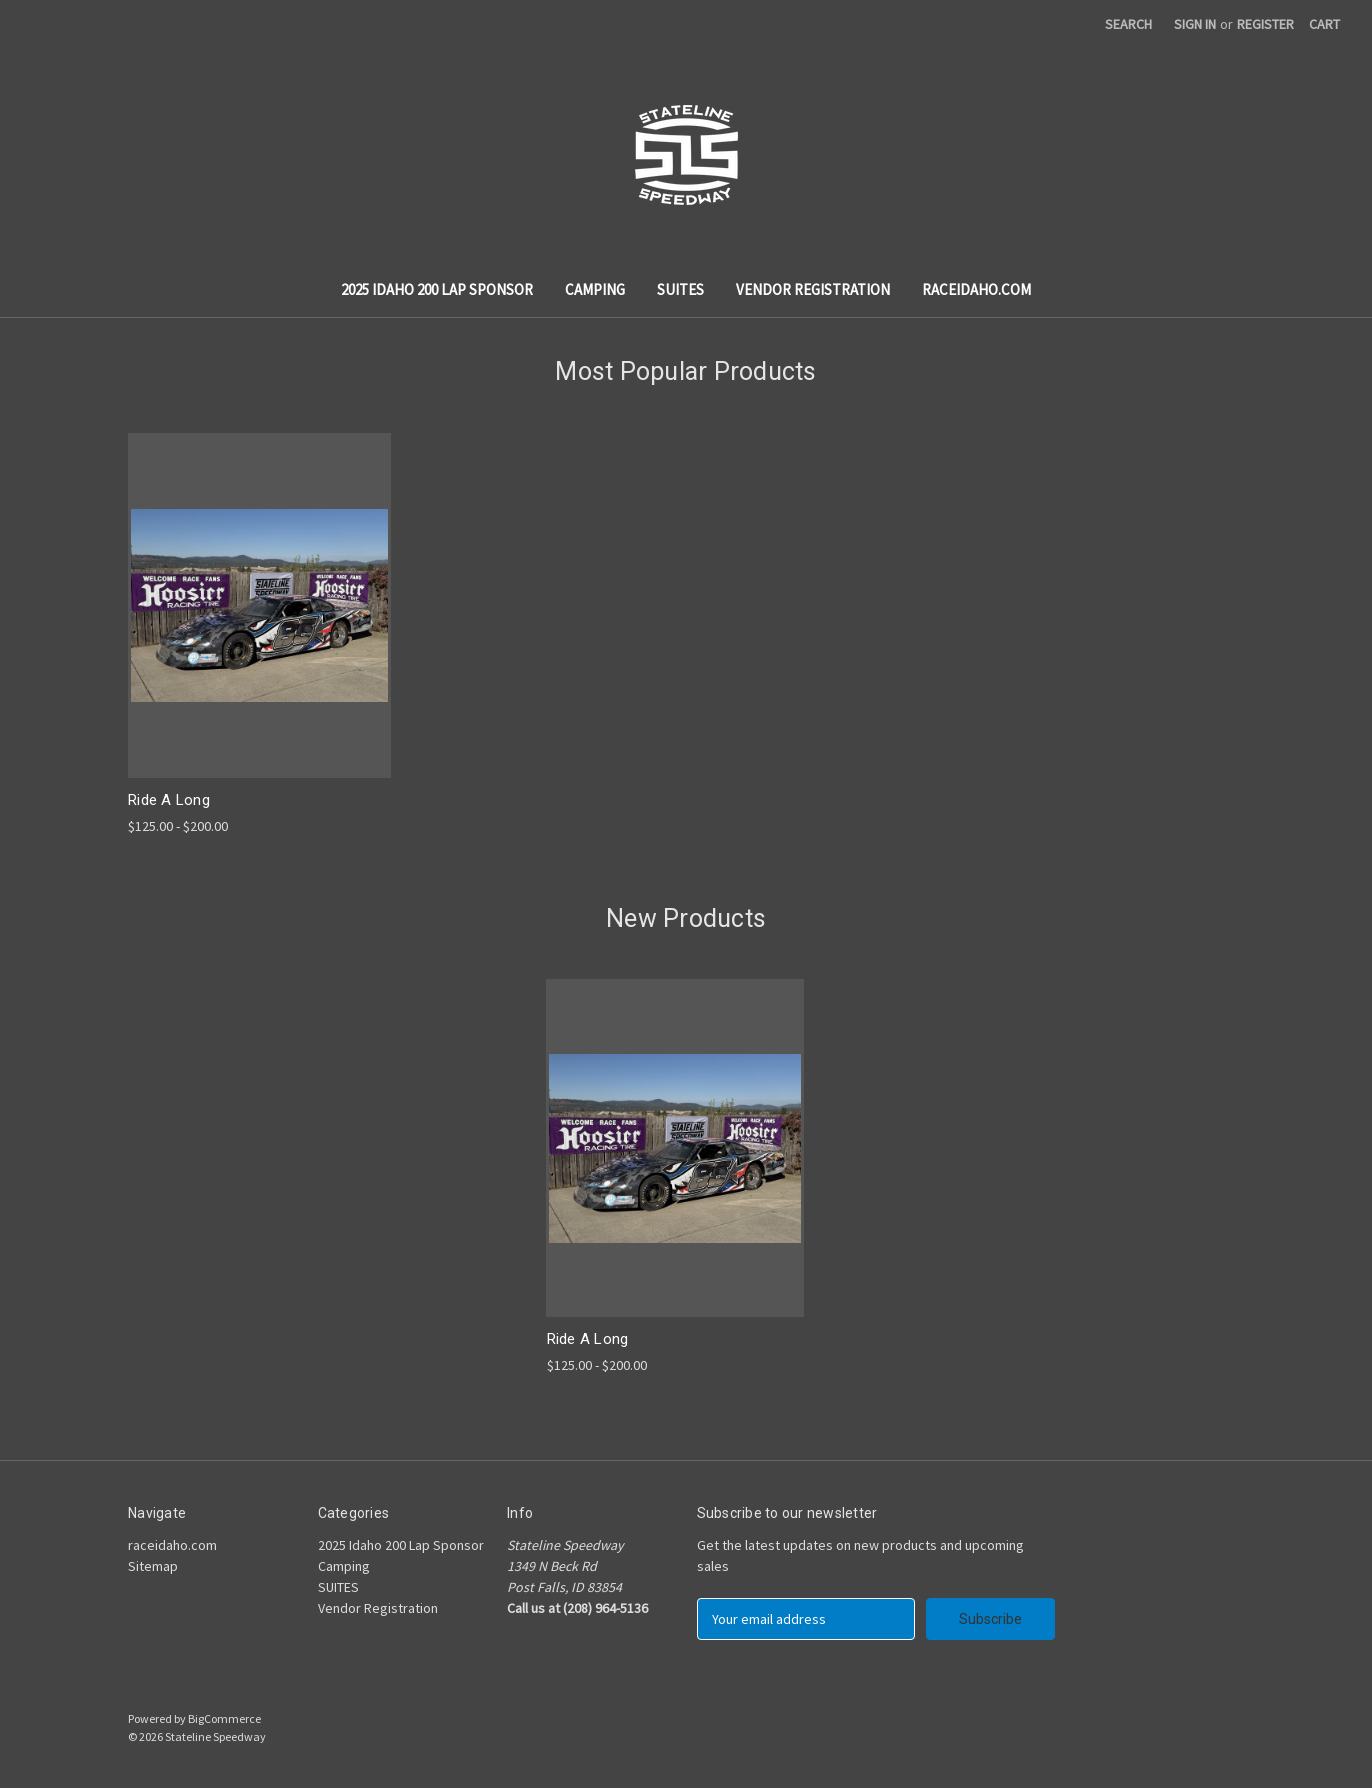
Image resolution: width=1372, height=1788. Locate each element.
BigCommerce (224, 1718)
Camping (595, 289)
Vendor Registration (813, 289)
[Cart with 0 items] (1324, 24)
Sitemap (153, 1566)
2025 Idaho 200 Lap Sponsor (437, 289)
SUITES (680, 289)
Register (1265, 24)
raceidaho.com (976, 289)
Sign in (1195, 24)
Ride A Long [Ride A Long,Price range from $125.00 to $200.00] (169, 800)
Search (1128, 24)
